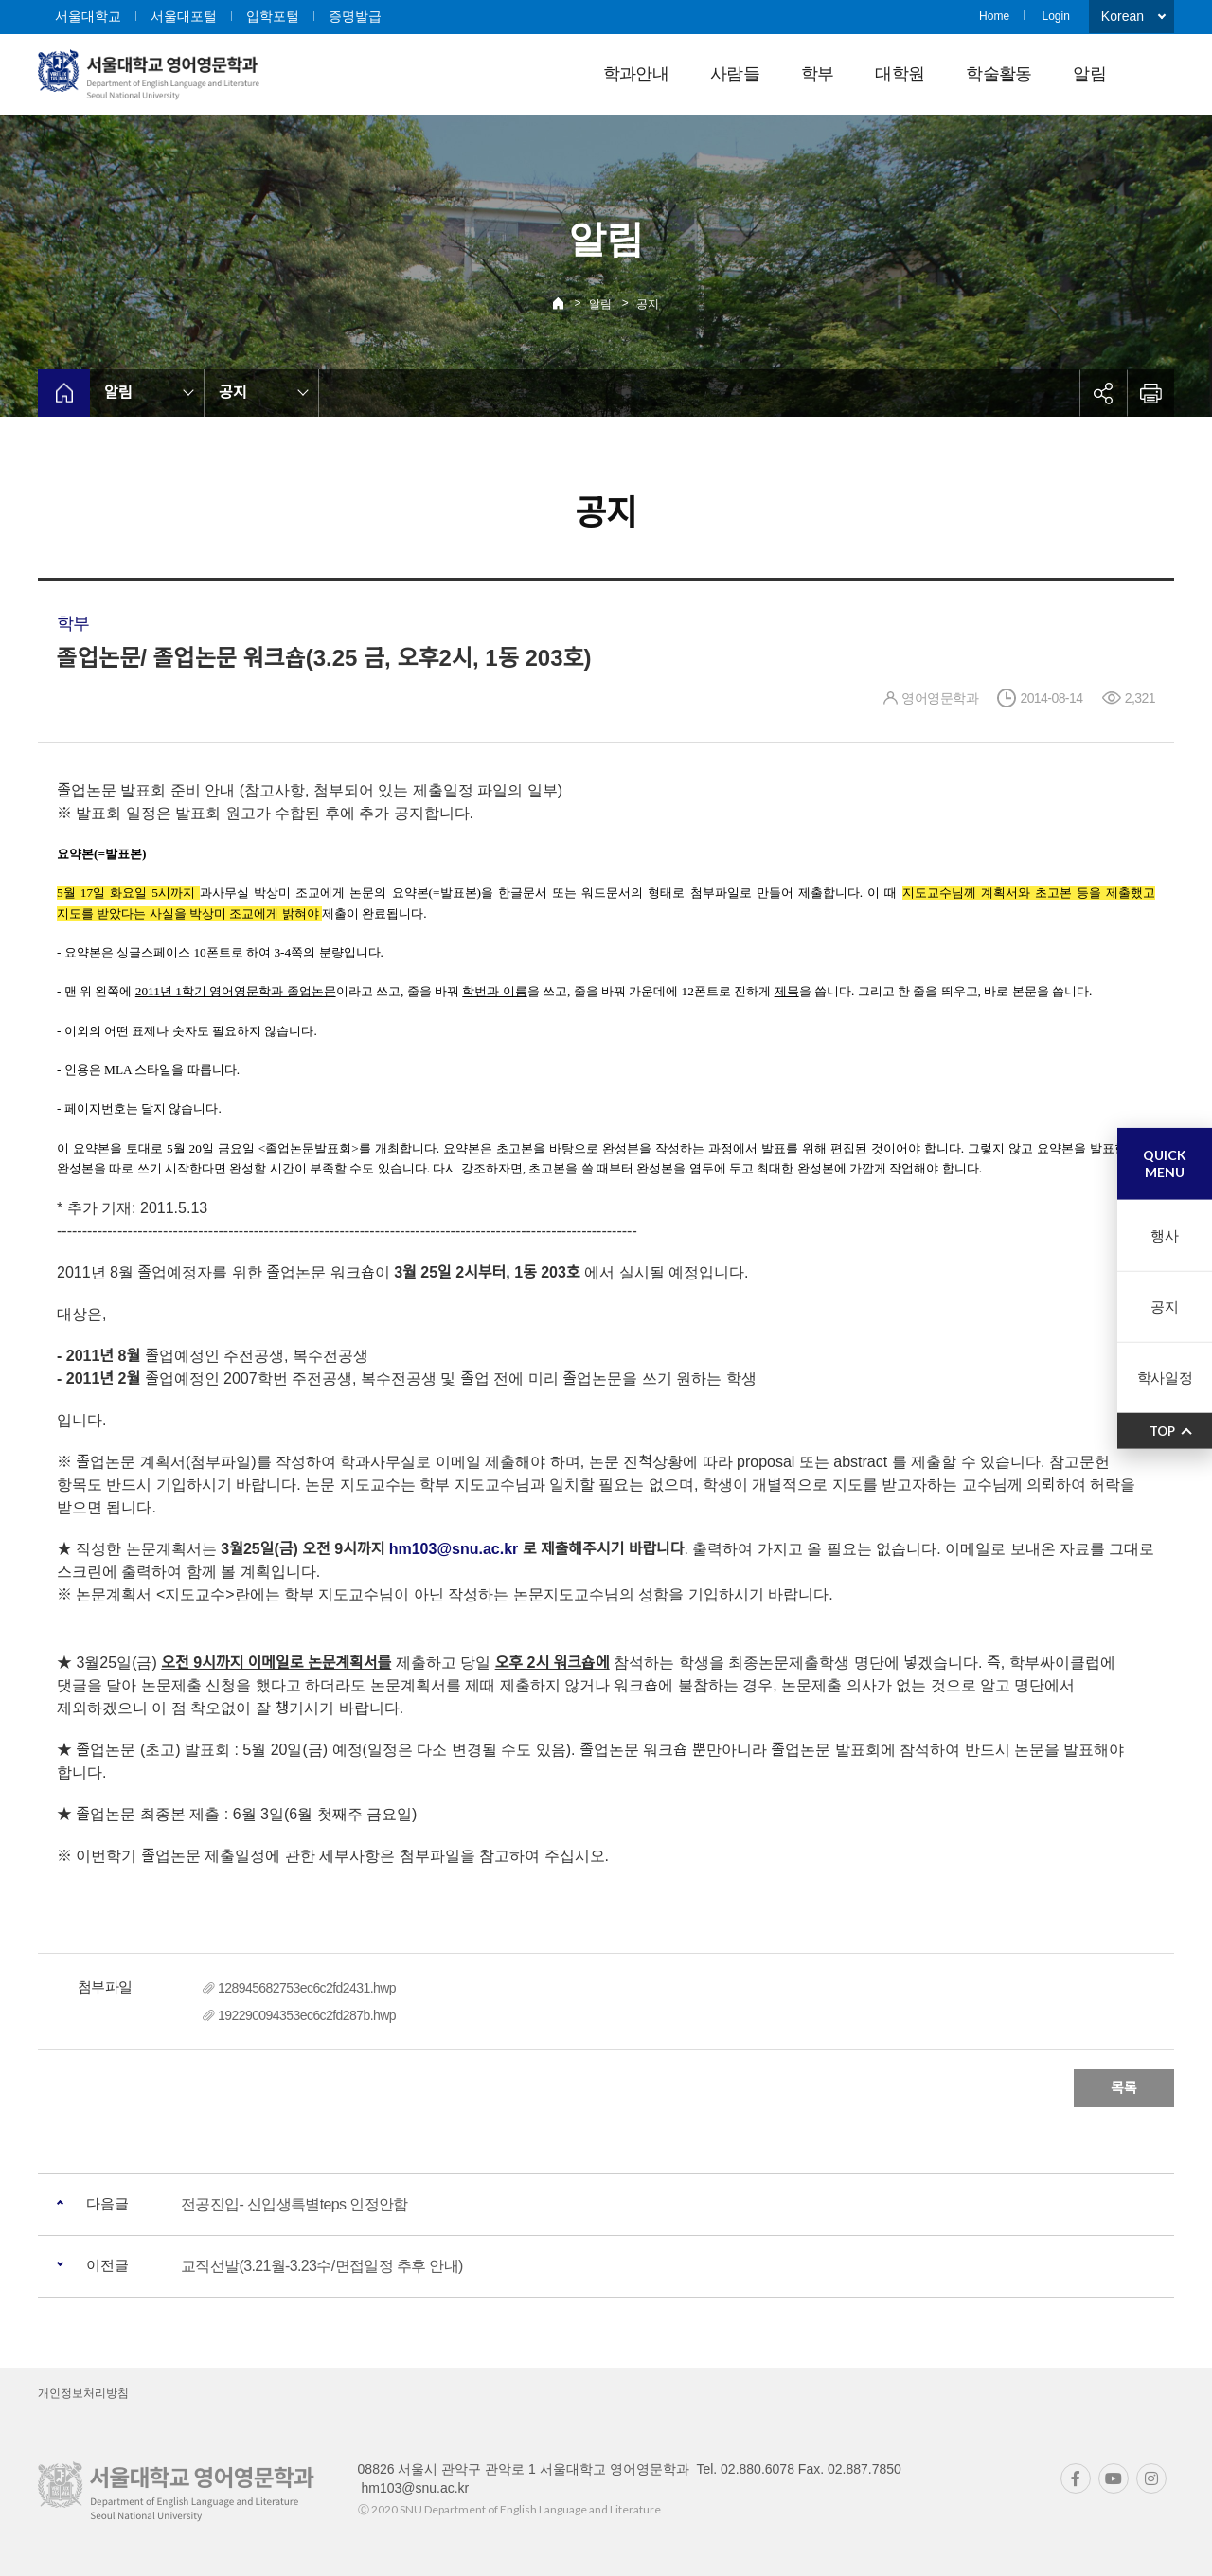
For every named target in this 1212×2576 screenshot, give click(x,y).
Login (1055, 16)
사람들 (734, 73)
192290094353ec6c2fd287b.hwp (307, 2015)
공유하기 (1103, 393)
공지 (647, 304)
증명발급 (355, 16)
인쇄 (1150, 393)
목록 (1124, 2088)
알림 (1089, 73)
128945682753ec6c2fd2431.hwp (307, 1987)
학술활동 (998, 73)
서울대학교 (88, 16)
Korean (1122, 16)
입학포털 (272, 16)
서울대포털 (184, 16)
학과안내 (635, 73)
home (64, 393)
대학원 (899, 73)
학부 (817, 73)
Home (994, 16)
